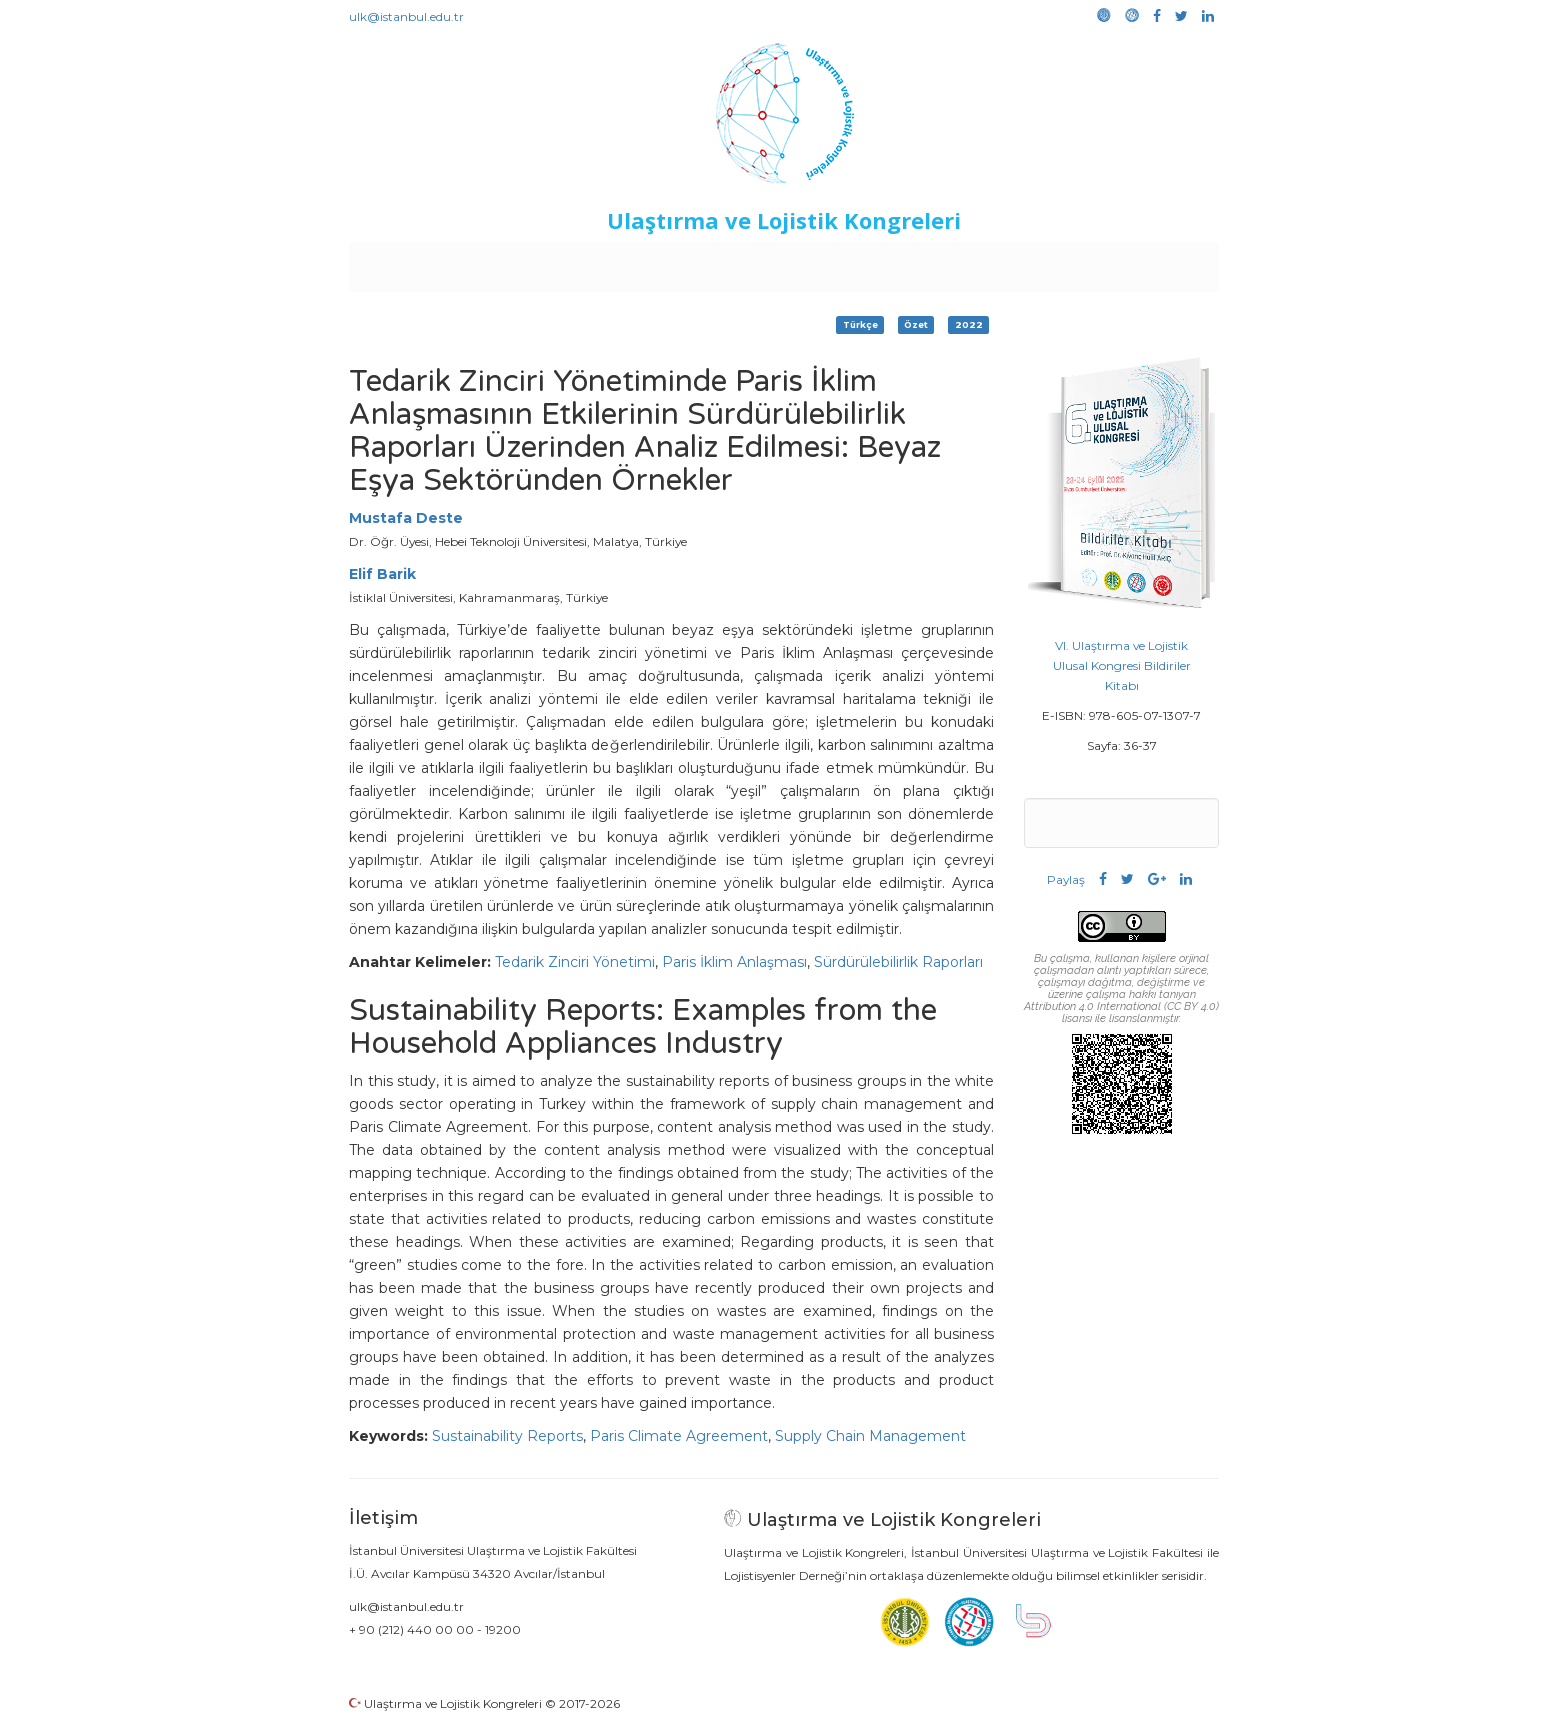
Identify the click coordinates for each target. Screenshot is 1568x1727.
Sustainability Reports (507, 1436)
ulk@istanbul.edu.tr (406, 16)
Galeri (1085, 262)
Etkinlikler (753, 262)
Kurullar (505, 262)
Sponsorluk (921, 262)
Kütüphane (1013, 262)
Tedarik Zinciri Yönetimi (575, 962)
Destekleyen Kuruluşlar (625, 262)
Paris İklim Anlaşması (734, 962)
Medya (1143, 262)
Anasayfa (433, 262)
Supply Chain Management (870, 1436)
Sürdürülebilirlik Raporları (898, 962)
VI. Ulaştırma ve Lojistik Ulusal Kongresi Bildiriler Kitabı (1122, 665)
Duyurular (835, 262)
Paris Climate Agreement (679, 1436)
